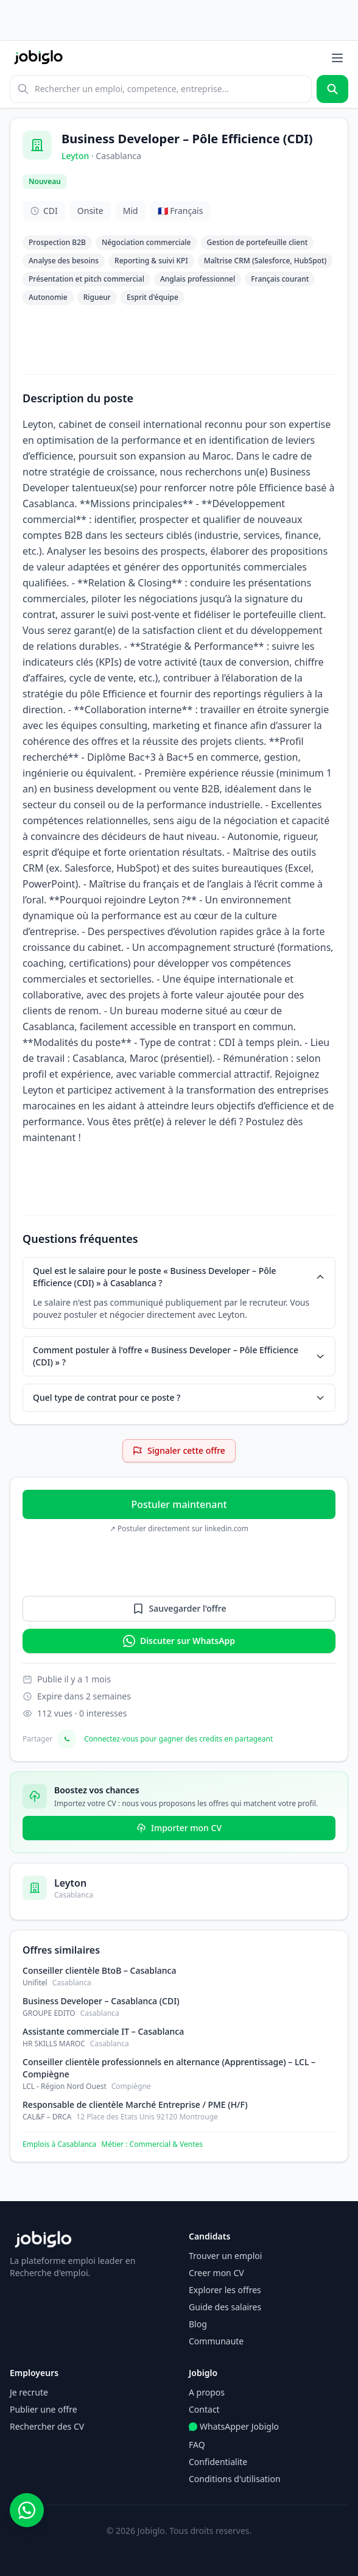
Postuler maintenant (178, 1504)
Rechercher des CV (47, 2426)
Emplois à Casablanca (59, 2144)
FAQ (197, 2444)
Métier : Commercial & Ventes (152, 2144)
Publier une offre (43, 2409)
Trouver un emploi (225, 2255)
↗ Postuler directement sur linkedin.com (179, 1529)
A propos (207, 2392)
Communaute (216, 2341)
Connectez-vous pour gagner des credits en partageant (178, 1739)
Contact (204, 2409)
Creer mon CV (216, 2273)
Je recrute (29, 2392)
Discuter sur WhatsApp (179, 1641)
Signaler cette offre (179, 1450)
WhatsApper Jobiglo (234, 2426)
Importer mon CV (179, 1828)
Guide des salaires (225, 2307)
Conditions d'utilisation (235, 2479)
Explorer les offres (225, 2290)
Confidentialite (218, 2461)
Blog (198, 2324)
